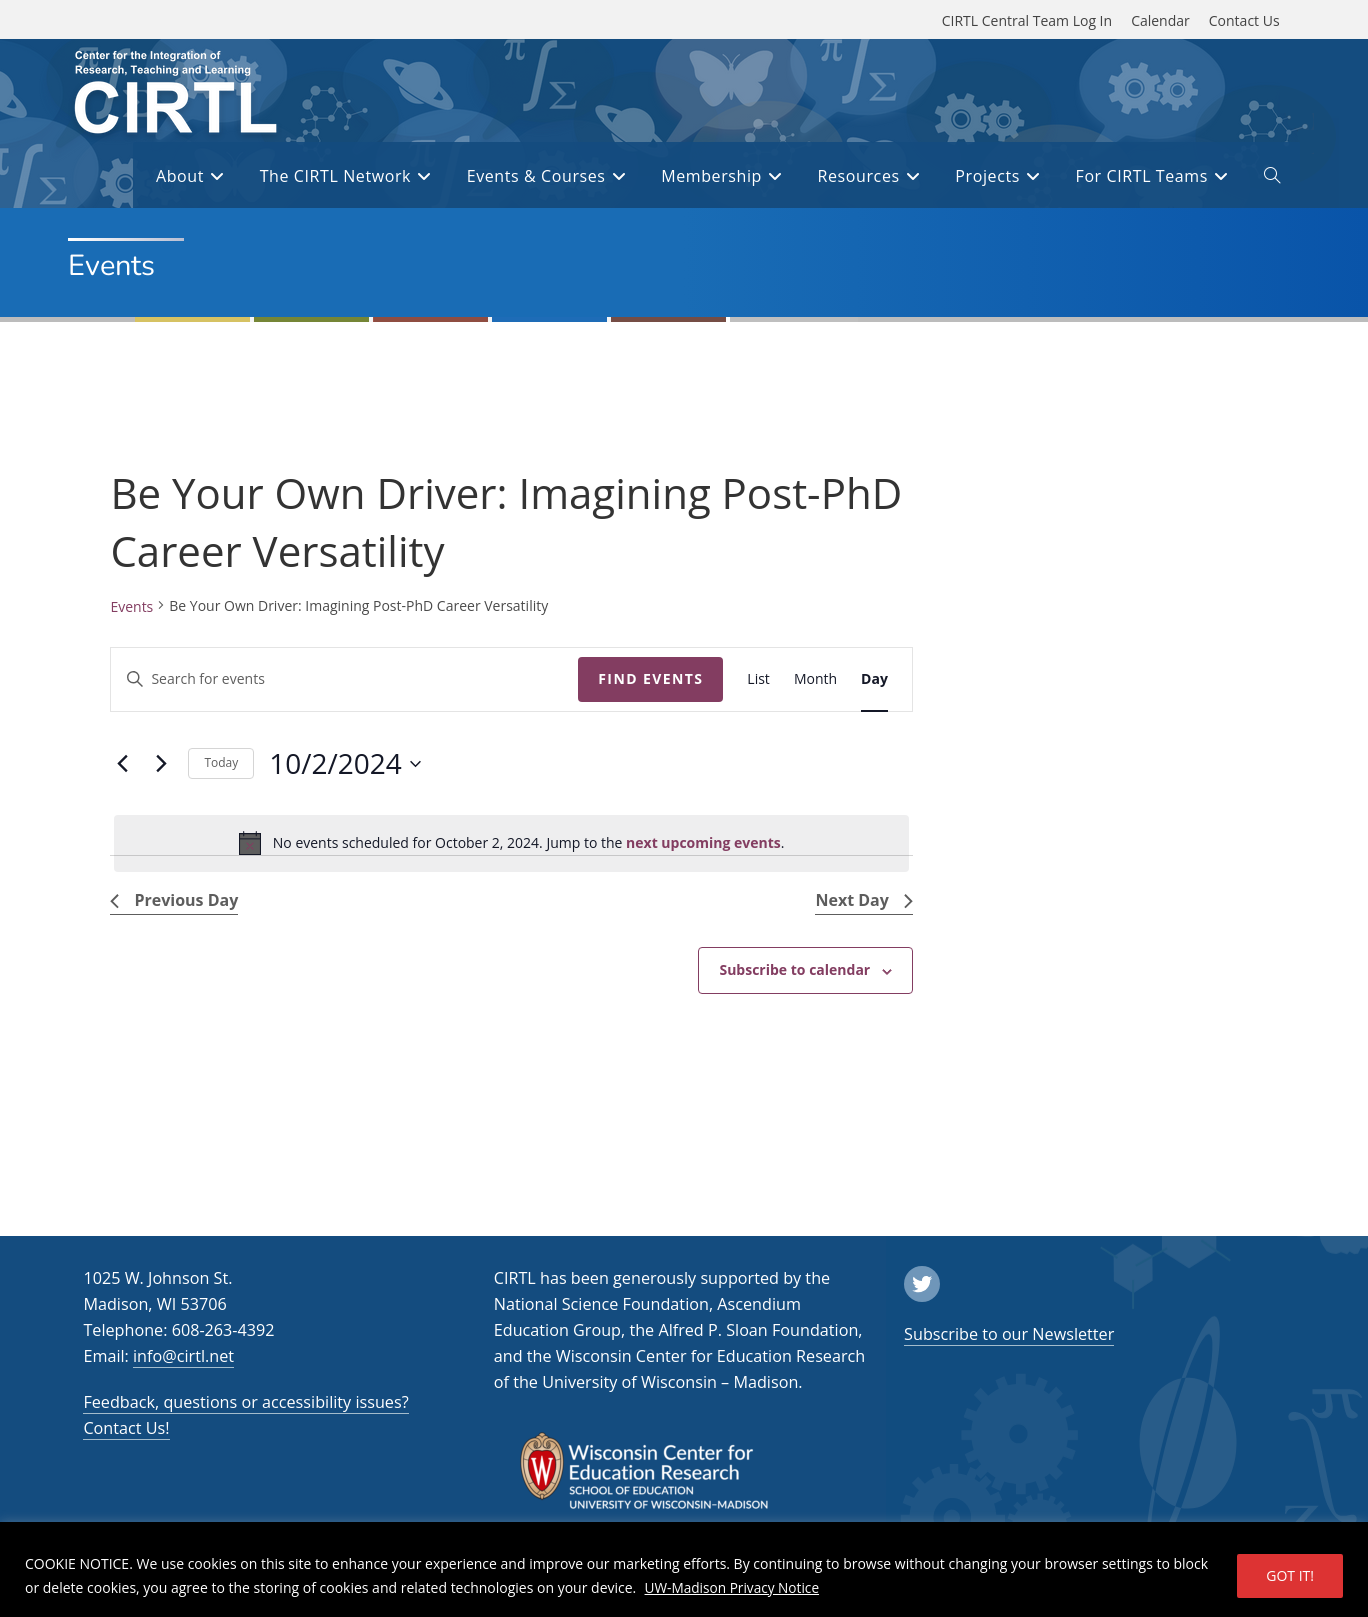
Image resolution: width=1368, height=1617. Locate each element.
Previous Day (174, 900)
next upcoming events (703, 842)
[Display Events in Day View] (874, 679)
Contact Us (1244, 20)
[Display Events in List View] (758, 679)
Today (221, 762)
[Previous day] (122, 764)
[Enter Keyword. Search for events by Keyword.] (344, 679)
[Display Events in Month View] (815, 679)
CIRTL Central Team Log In (1027, 20)
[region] (684, 1569)
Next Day (863, 900)
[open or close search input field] (1272, 179)
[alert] (511, 843)
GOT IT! (1290, 1575)
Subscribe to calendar (794, 969)
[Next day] (161, 764)
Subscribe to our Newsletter (1009, 1334)
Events (131, 606)
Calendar (1160, 20)
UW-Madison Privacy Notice (734, 1587)
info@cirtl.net (183, 1356)
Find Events (650, 678)
